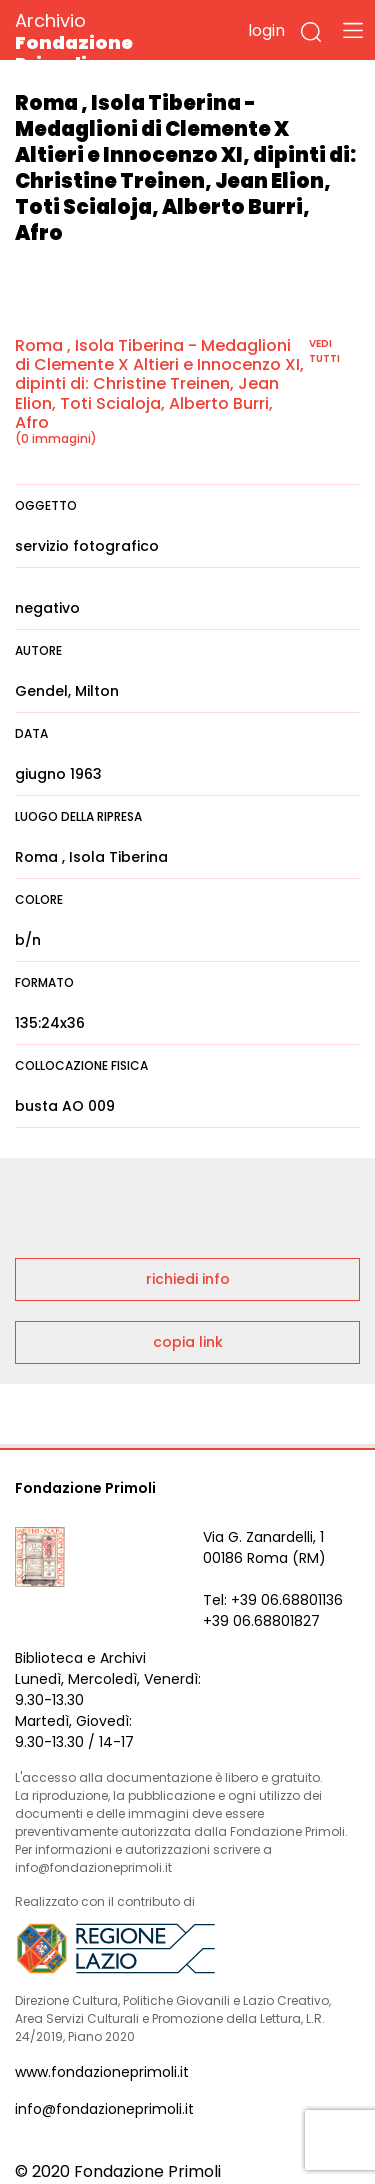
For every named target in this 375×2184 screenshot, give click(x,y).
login (266, 30)
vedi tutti (324, 351)
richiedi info (188, 1279)
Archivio (109, 41)
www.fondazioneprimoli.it (102, 2072)
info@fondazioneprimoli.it (104, 2109)
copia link (188, 1342)
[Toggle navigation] (353, 30)
